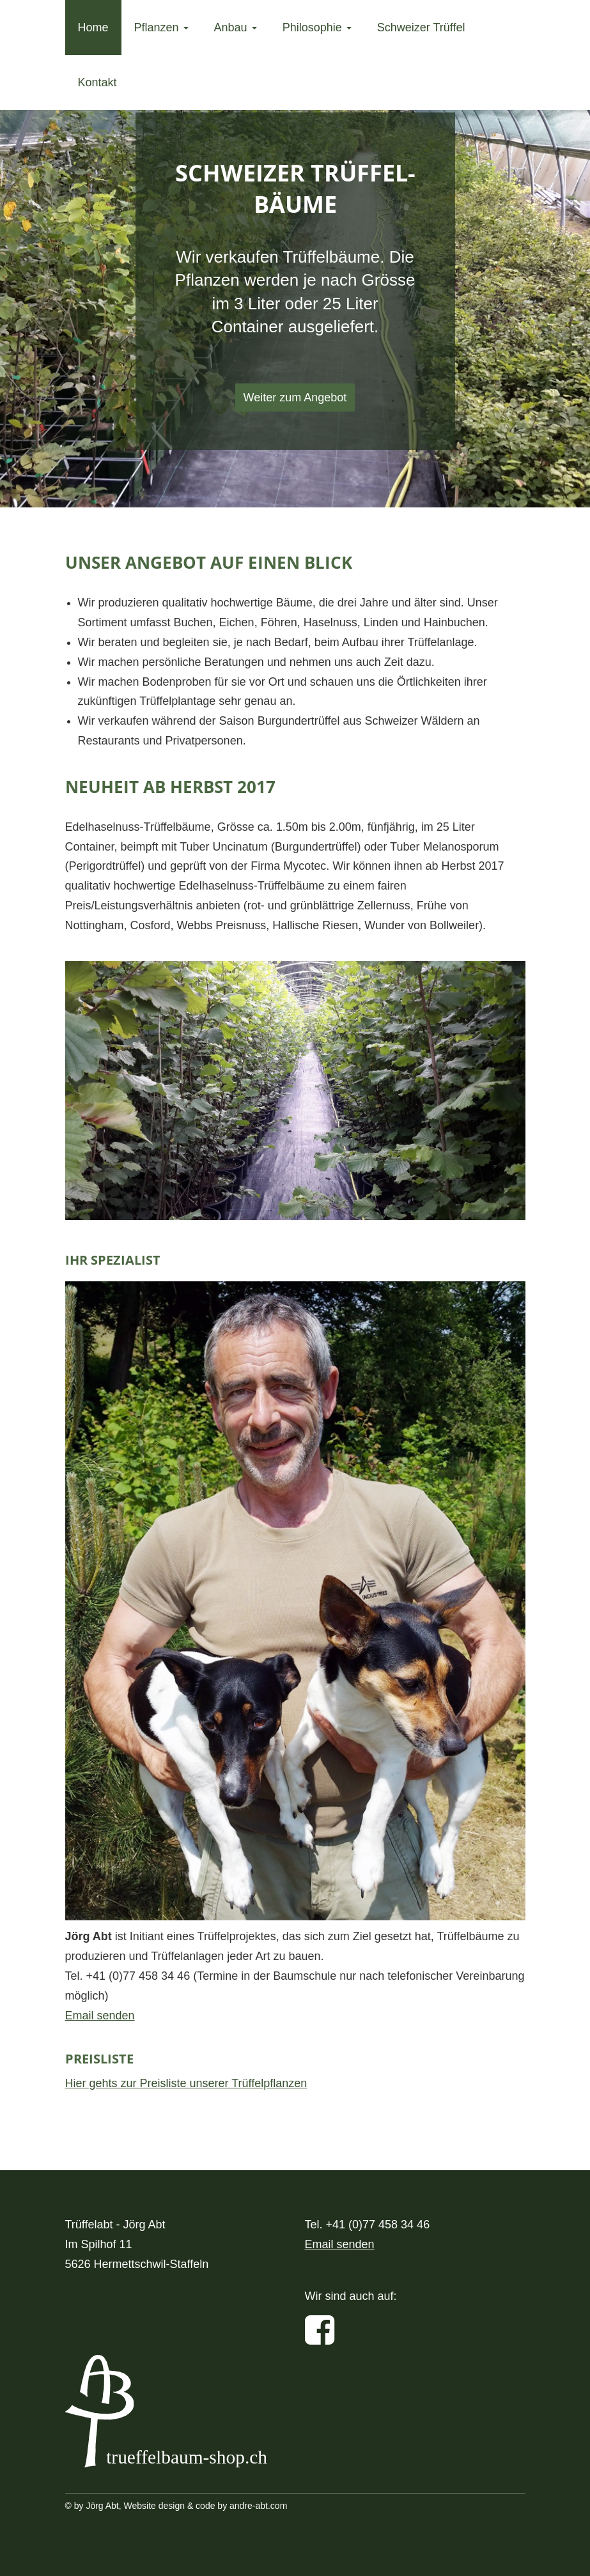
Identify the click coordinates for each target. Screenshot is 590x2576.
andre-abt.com (258, 2506)
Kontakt (97, 82)
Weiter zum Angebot (295, 397)
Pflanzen (161, 27)
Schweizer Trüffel (421, 27)
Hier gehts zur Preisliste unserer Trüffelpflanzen (186, 2083)
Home (93, 27)
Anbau (235, 27)
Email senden (100, 2015)
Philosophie (317, 27)
